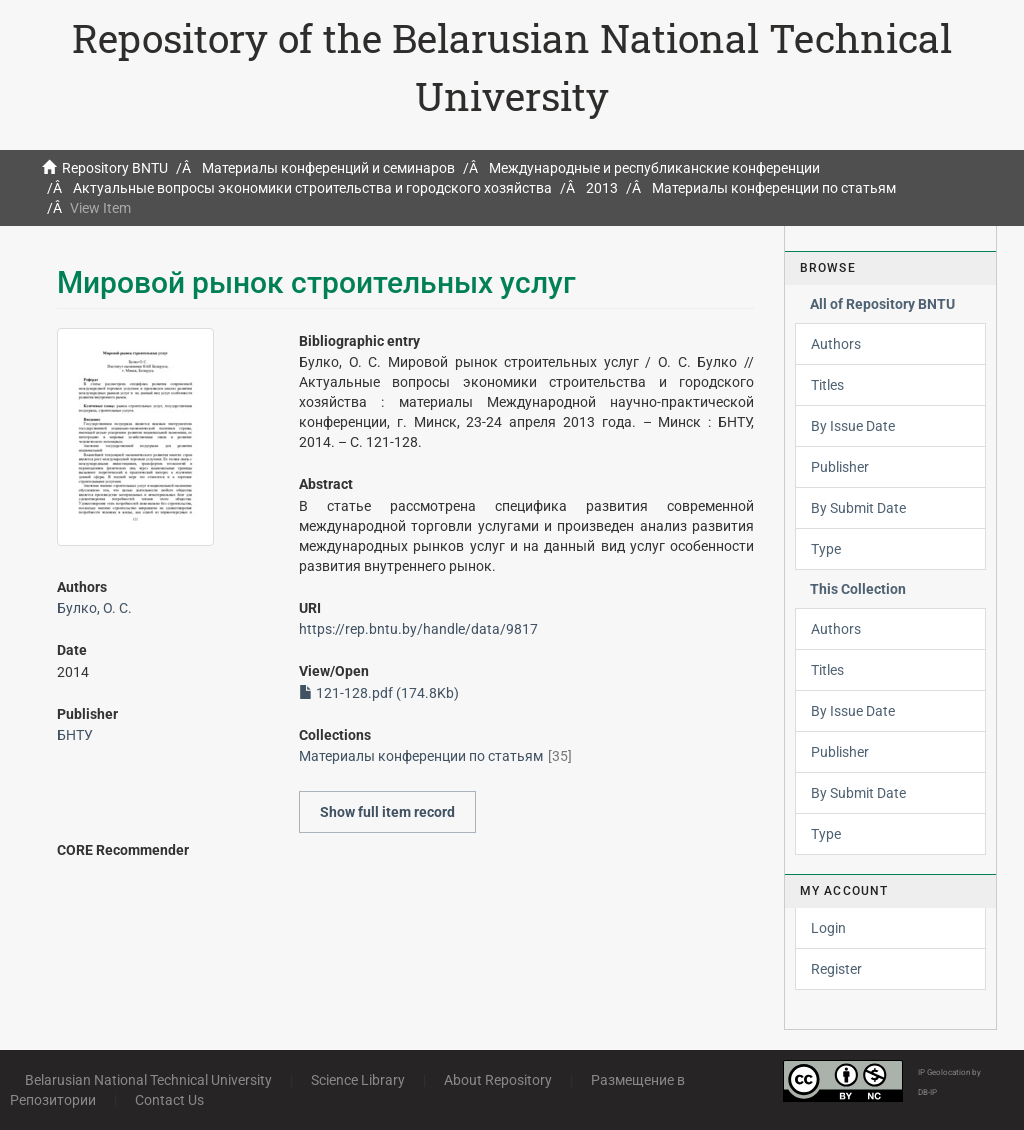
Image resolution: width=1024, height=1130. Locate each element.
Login (828, 928)
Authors (836, 344)
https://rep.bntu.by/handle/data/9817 (418, 629)
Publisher (840, 467)
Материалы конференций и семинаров (328, 168)
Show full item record (387, 812)
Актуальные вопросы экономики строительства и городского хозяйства (312, 188)
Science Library (358, 1080)
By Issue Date (853, 426)
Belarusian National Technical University (148, 1080)
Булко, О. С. (94, 608)
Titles (827, 385)
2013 (602, 188)
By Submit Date (858, 508)
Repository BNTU (115, 168)
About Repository (498, 1080)
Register (836, 969)
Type (826, 549)
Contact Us (169, 1100)
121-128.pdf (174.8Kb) (379, 693)
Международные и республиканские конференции (654, 168)
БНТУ (75, 735)
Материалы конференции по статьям (774, 188)
